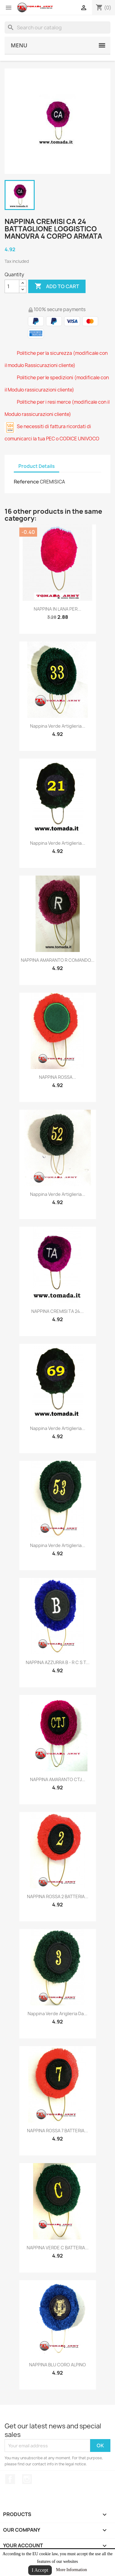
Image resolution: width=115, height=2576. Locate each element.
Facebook (10, 2479)
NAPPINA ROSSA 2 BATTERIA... (57, 1896)
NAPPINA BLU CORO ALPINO (57, 2365)
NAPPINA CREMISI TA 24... (57, 1311)
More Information (71, 2569)
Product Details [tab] (36, 466)
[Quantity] (12, 286)
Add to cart (57, 286)
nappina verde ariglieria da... (57, 2013)
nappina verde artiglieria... (57, 726)
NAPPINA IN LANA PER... (57, 609)
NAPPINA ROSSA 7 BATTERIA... (57, 2130)
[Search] (57, 27)
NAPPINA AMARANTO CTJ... (57, 1779)
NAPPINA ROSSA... (57, 1077)
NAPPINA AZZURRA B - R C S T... (58, 1662)
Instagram (27, 2479)
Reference (26, 482)
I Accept (40, 2570)
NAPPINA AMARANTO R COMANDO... (57, 960)
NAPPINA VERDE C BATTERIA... (58, 2248)
